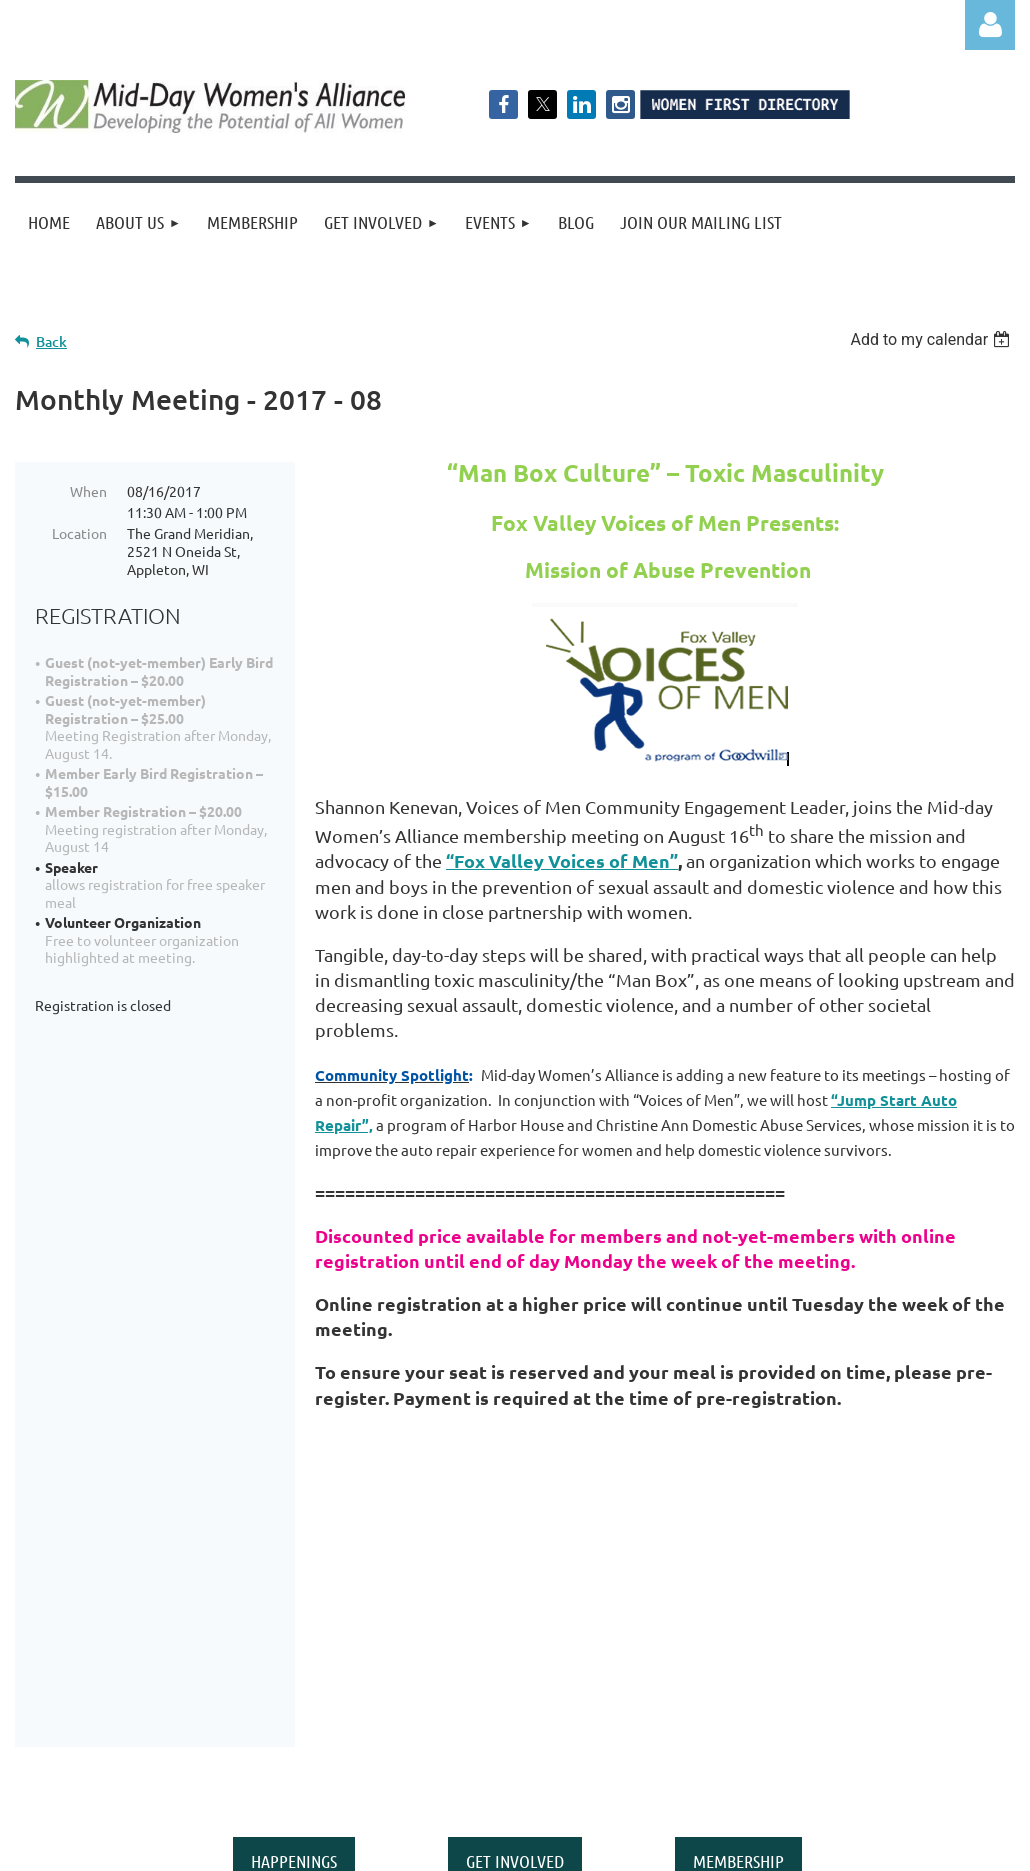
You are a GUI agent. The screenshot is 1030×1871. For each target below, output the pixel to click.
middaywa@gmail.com (719, 1731)
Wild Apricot (776, 1845)
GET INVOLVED (515, 1587)
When (88, 491)
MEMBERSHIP (738, 1587)
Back (51, 341)
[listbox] (932, 339)
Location (79, 533)
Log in (990, 25)
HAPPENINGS (294, 1587)
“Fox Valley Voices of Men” (562, 860)
